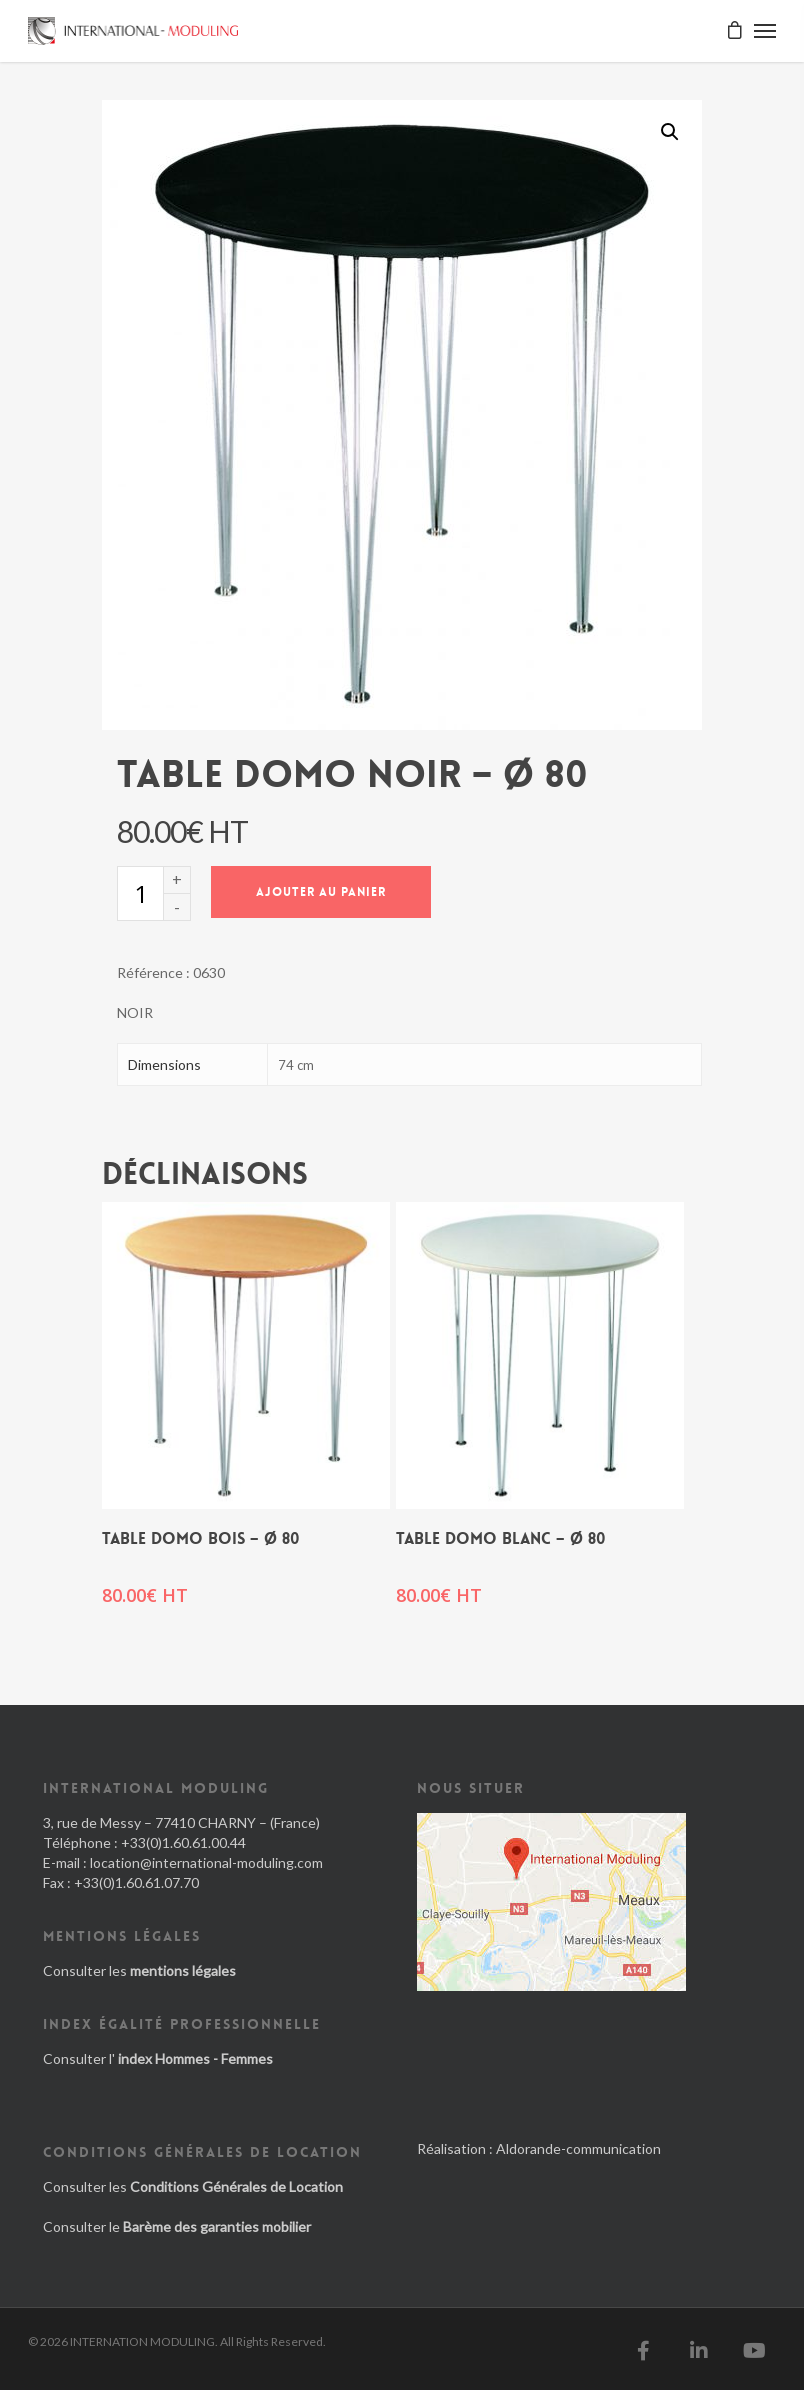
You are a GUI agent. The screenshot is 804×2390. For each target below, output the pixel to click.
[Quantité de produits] (140, 893)
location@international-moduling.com (206, 1862)
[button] (670, 132)
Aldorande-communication (578, 2148)
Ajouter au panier (321, 892)
